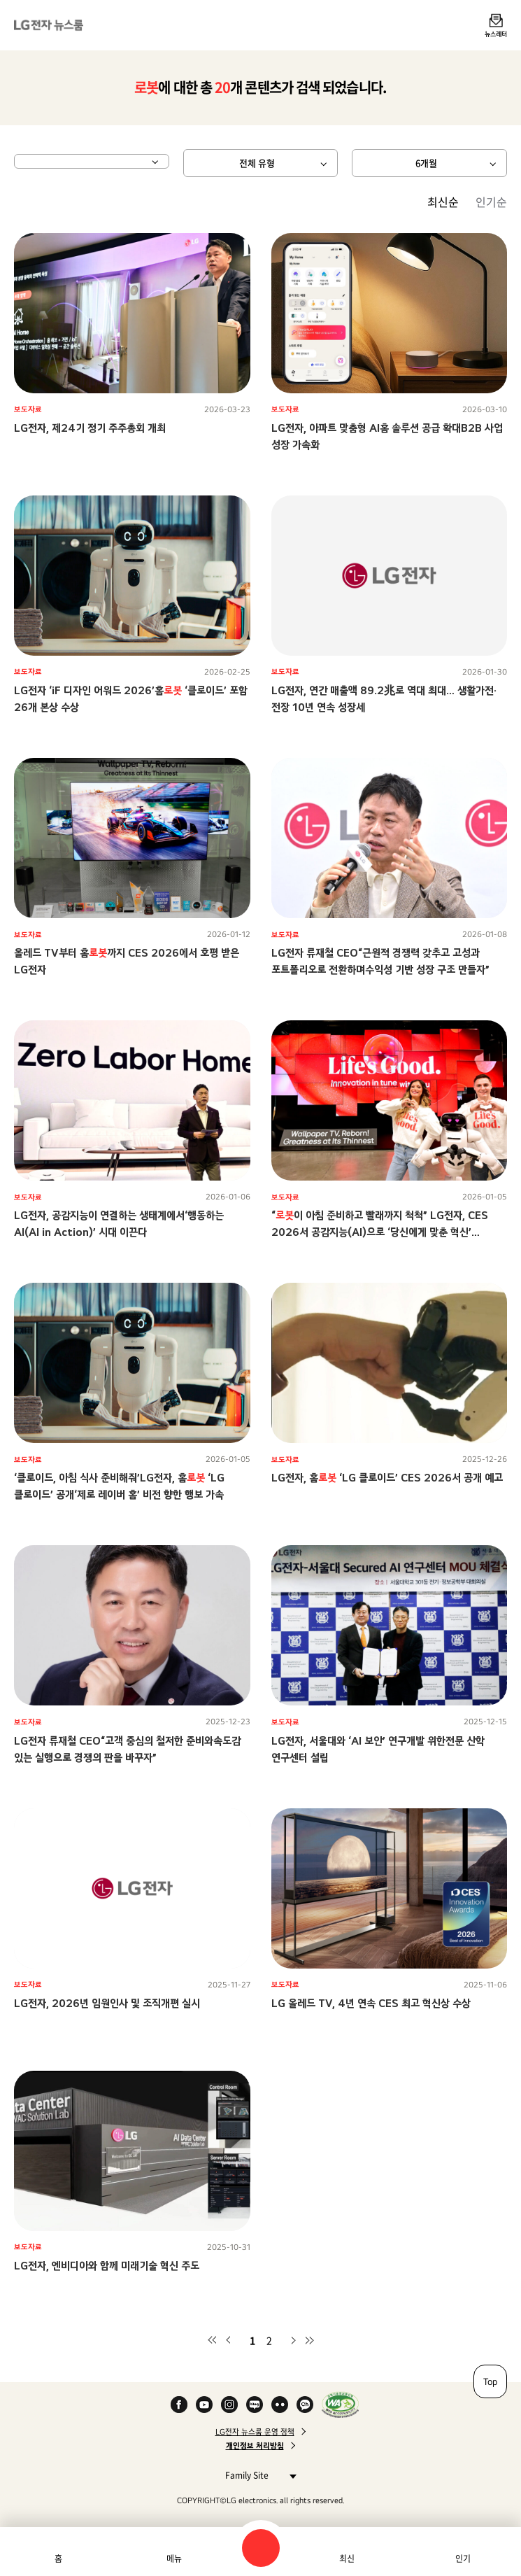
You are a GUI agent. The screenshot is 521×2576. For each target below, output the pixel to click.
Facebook (179, 2404)
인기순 (491, 201)
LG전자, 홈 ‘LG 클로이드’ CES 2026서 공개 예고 (387, 1477)
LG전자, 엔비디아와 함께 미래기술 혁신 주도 (106, 2265)
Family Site (257, 2475)
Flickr (279, 2404)
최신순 (443, 201)
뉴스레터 (496, 33)
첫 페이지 (212, 2340)
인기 (463, 2558)
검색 (261, 2548)
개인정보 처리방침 (255, 2446)
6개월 (426, 162)
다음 (293, 2340)
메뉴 (174, 2558)
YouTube (204, 2404)
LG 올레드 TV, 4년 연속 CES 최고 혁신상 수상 (371, 2003)
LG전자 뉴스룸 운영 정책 (254, 2432)
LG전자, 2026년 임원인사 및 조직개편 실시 (107, 2003)
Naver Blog (254, 2404)
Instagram (229, 2404)
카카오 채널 (305, 2404)
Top (490, 2381)
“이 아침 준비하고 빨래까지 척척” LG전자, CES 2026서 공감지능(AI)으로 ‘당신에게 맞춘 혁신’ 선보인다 (379, 1232)
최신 (347, 2558)
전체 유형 (257, 162)
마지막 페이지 (310, 2340)
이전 (229, 2340)
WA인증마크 (340, 2404)
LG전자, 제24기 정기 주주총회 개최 (90, 428)
